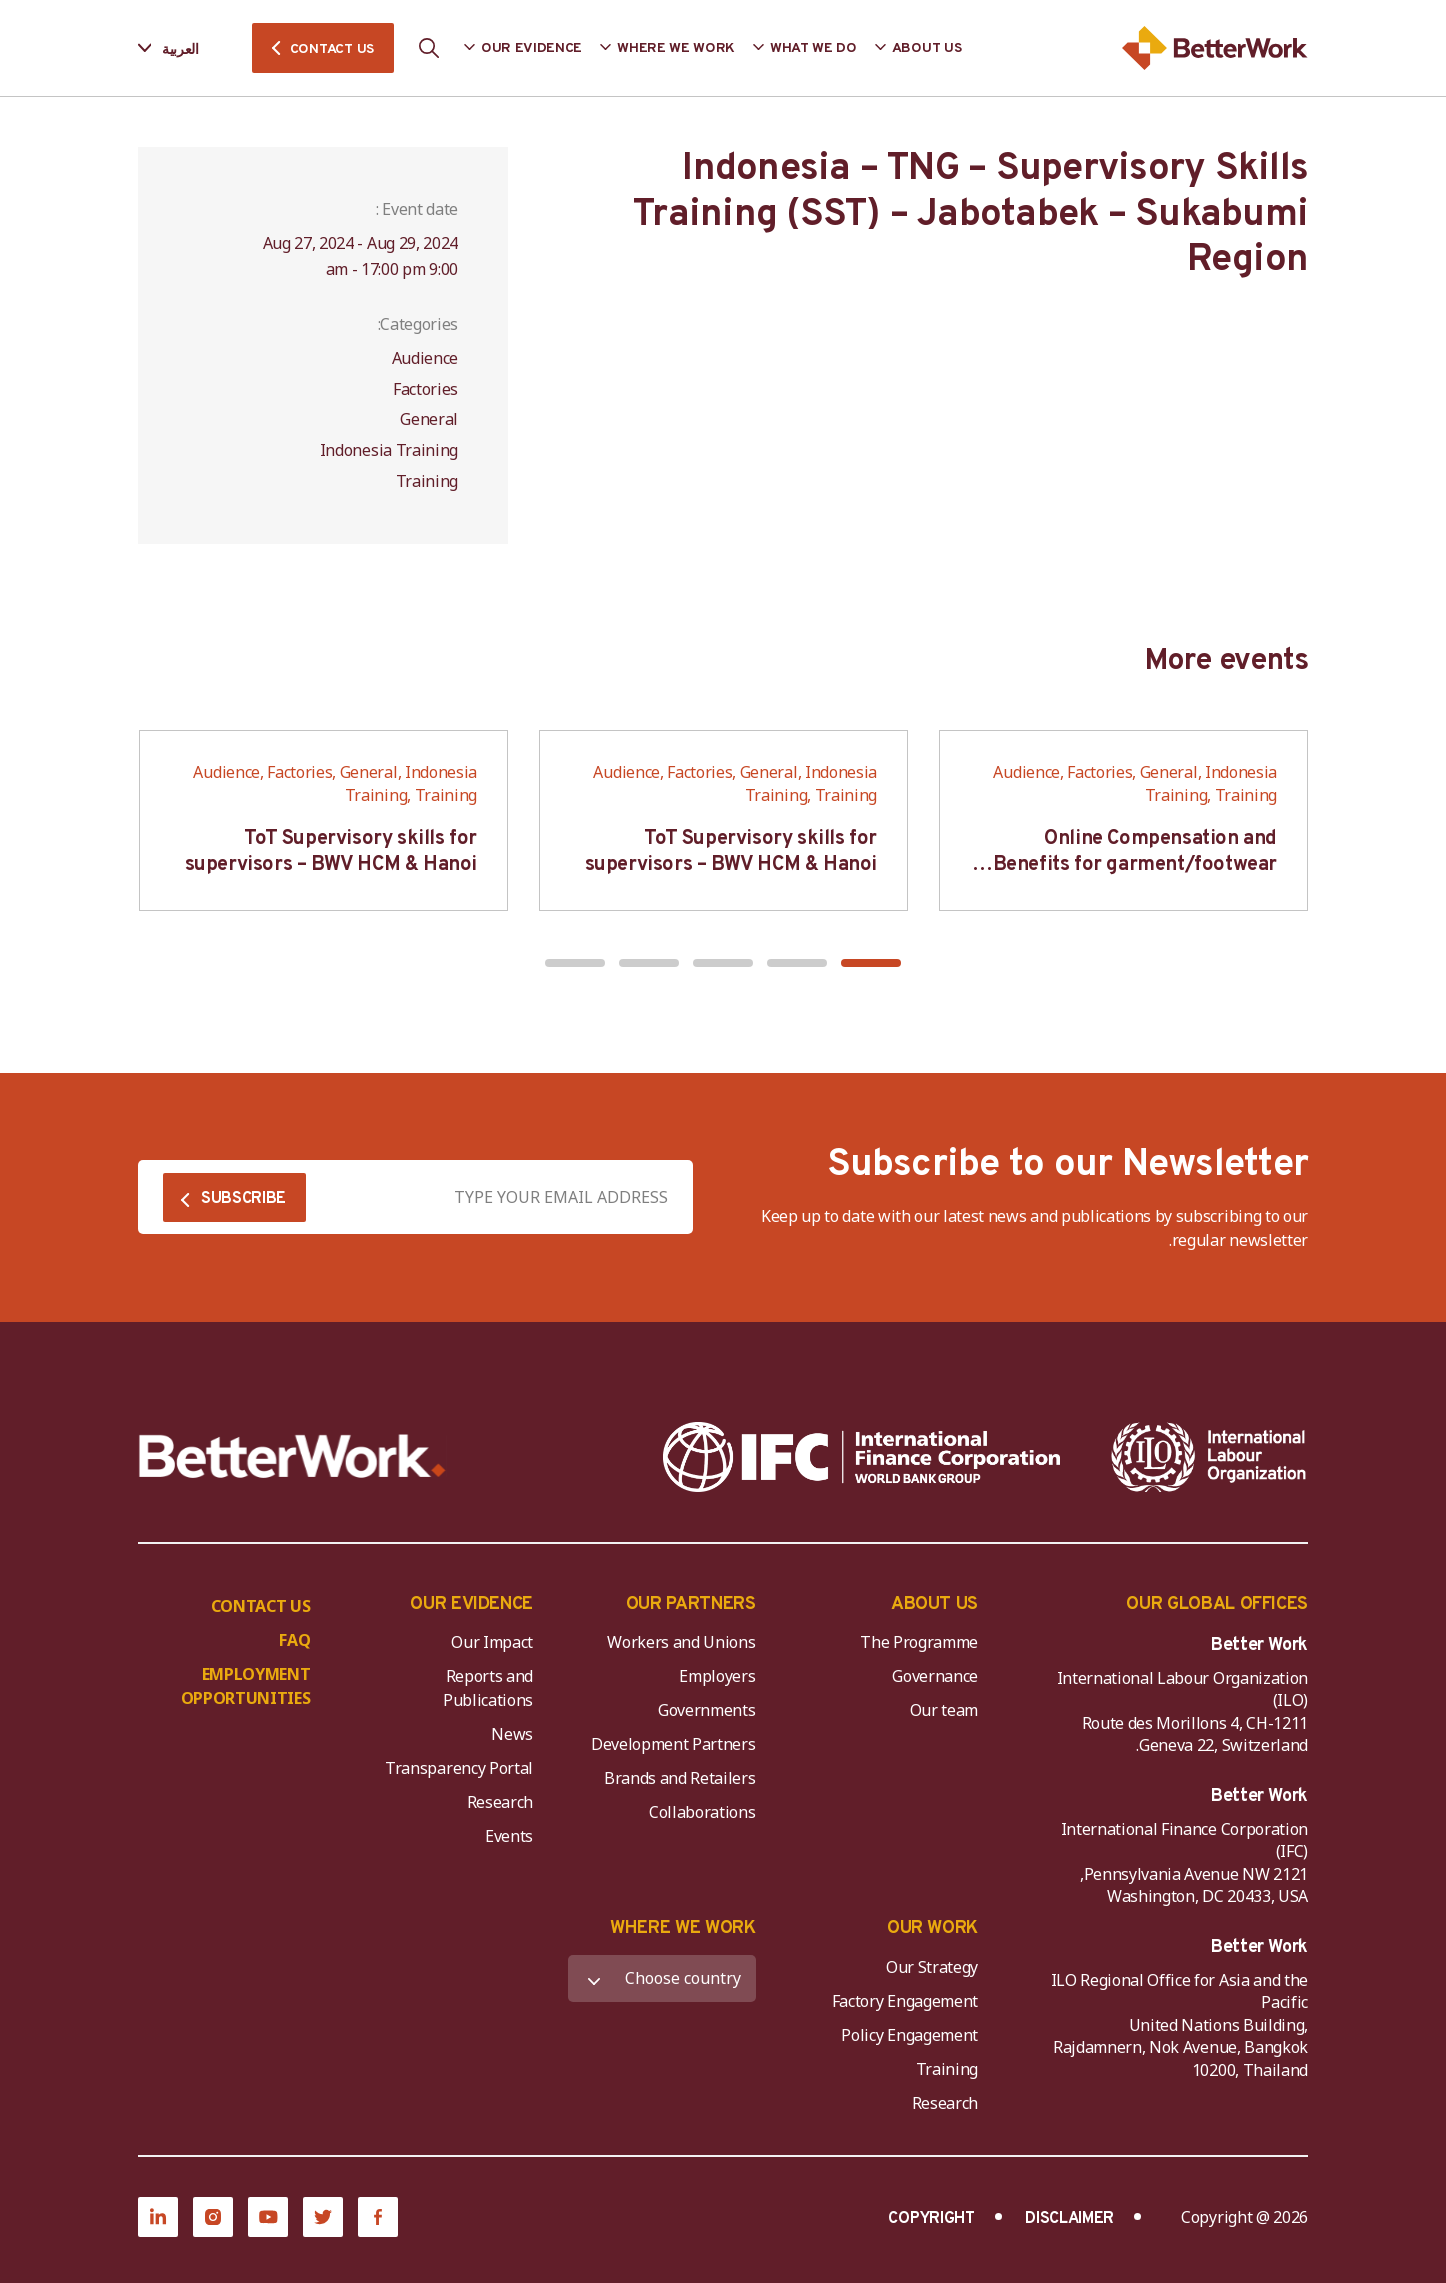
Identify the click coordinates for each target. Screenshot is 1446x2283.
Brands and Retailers (680, 1778)
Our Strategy (932, 1967)
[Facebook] (378, 2217)
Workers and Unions (681, 1642)
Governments (706, 1710)
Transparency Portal (459, 1768)
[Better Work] (292, 1456)
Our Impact (492, 1642)
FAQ (294, 1640)
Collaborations (702, 1812)
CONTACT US (332, 49)
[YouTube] (268, 2217)
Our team (944, 1710)
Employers (717, 1676)
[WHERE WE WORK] (662, 1978)
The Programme (919, 1642)
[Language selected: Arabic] (182, 48)
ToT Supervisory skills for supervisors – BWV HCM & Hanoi (731, 852)
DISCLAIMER (1069, 2219)
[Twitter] (323, 2217)
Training (947, 2069)
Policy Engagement (906, 2035)
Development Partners (673, 1744)
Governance (935, 1676)
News (512, 1734)
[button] (871, 963)
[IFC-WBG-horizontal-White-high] (861, 1457)
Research (500, 1802)
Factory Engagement (905, 2001)
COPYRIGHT (931, 2219)
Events (509, 1836)
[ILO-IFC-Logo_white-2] (1209, 1457)
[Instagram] (213, 2217)
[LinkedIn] (158, 2217)
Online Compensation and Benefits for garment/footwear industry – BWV (1135, 865)
